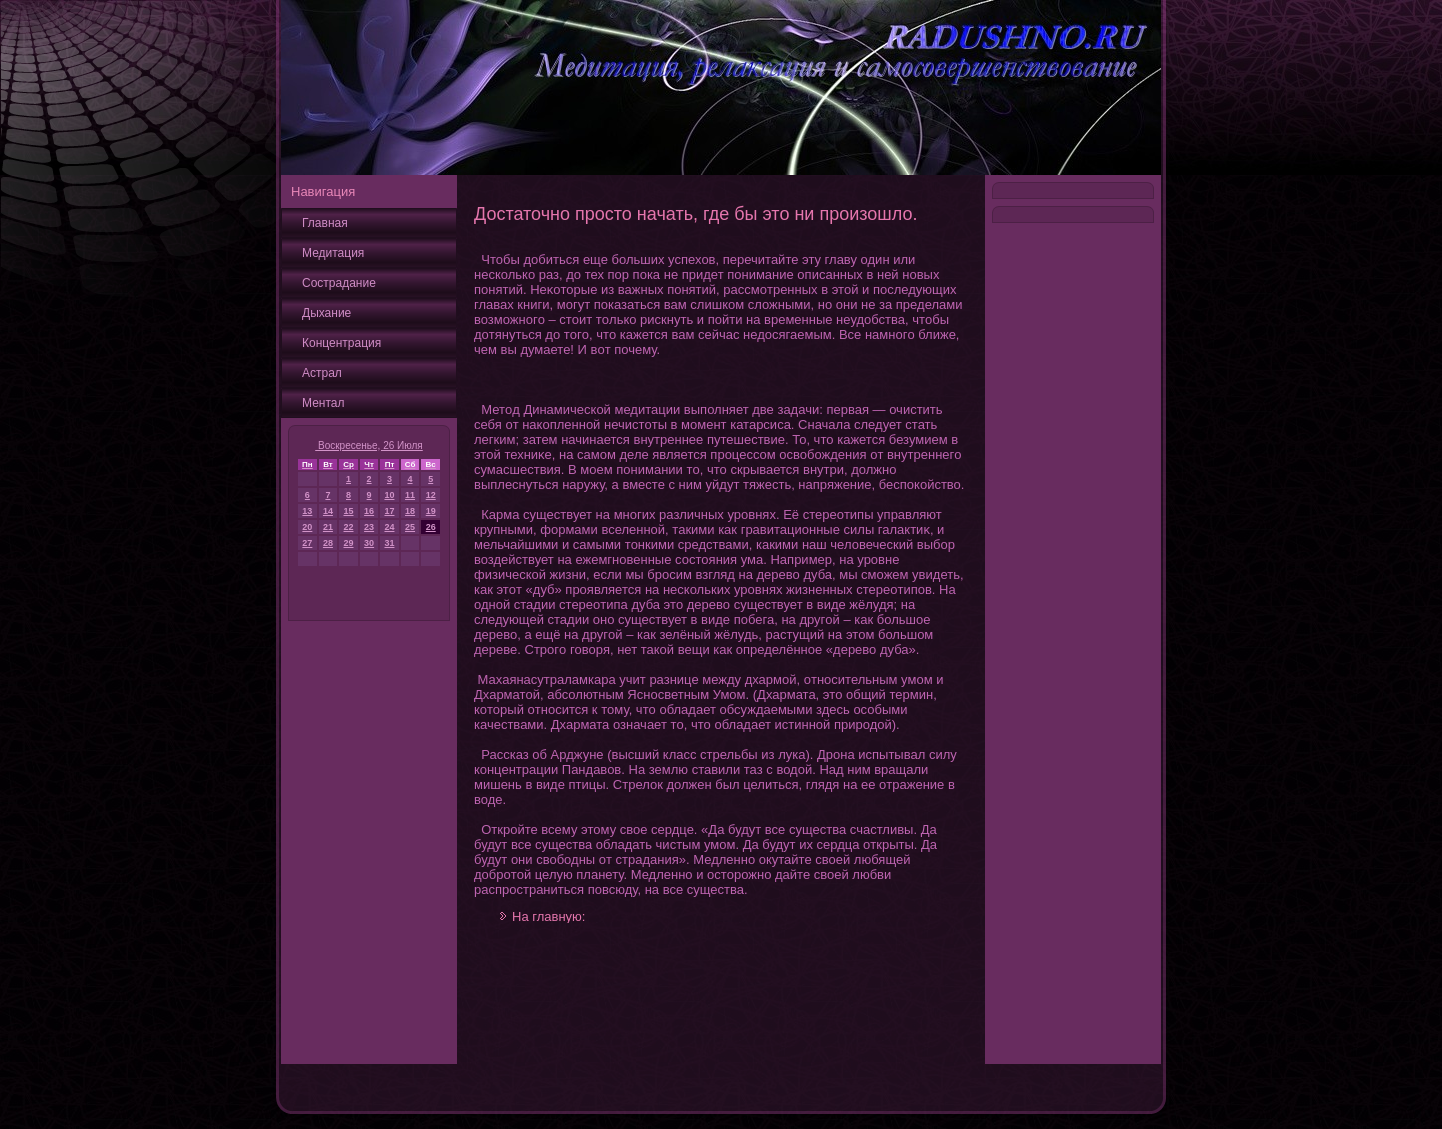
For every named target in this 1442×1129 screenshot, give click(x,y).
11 (410, 495)
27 (307, 543)
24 (389, 527)
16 (369, 511)
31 (389, 543)
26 (431, 527)
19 (431, 511)
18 (410, 511)
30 (369, 543)
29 (349, 543)
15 (349, 511)
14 (328, 511)
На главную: (548, 916)
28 (328, 543)
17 (389, 511)
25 (410, 527)
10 (389, 495)
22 (349, 527)
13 (307, 511)
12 (431, 495)
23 (369, 527)
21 (328, 527)
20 (307, 527)
